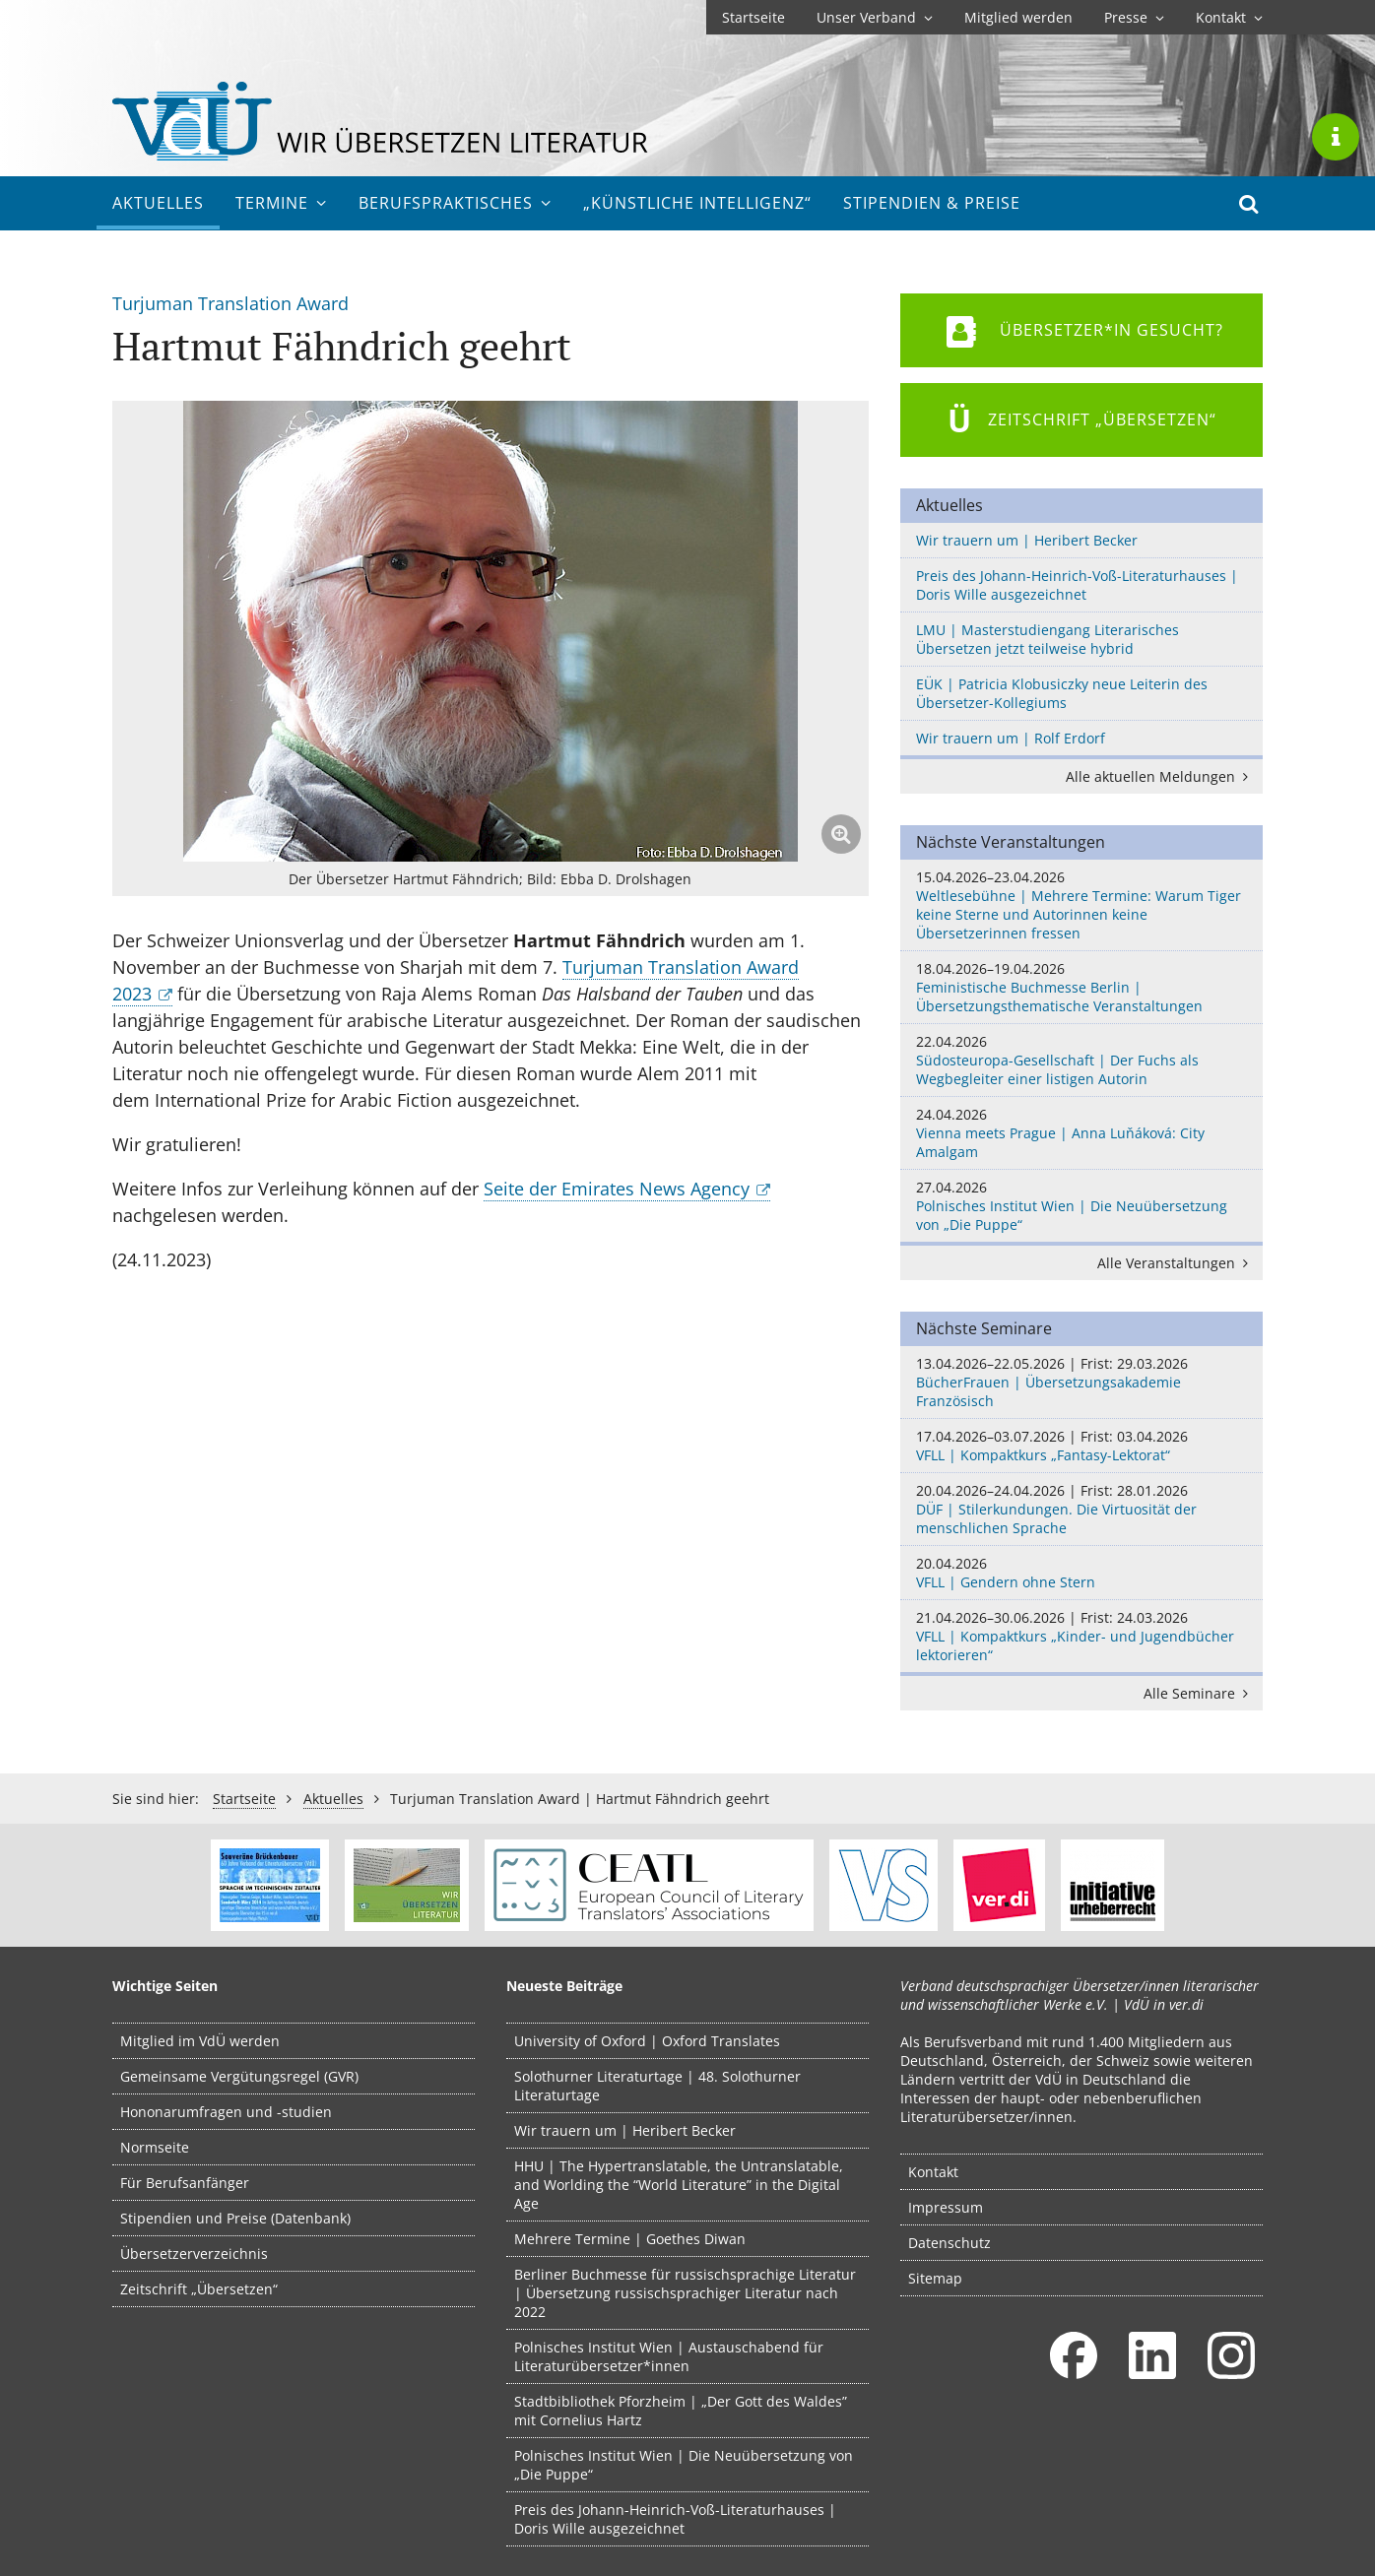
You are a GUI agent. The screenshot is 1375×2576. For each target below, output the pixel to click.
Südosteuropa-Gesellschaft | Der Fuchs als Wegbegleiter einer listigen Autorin (1081, 1060)
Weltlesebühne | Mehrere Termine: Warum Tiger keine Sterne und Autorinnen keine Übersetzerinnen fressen (1081, 905)
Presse (1134, 17)
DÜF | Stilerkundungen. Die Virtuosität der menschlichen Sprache (1081, 1509)
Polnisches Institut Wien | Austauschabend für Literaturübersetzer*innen (668, 2356)
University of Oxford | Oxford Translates (647, 2040)
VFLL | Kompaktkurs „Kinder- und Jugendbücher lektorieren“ (1081, 1636)
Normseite (154, 2147)
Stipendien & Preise (931, 203)
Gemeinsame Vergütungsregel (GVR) (239, 2076)
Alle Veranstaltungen (1176, 1263)
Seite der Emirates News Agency (617, 1188)
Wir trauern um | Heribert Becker (1027, 540)
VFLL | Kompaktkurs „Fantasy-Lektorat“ (1081, 1445)
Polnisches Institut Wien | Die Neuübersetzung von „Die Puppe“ (1081, 1206)
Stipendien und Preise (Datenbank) (235, 2218)
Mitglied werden (1018, 17)
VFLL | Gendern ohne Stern (1081, 1572)
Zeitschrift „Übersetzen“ (199, 2289)
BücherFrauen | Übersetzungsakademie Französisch (1081, 1382)
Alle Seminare (1199, 1693)
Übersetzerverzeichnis (194, 2253)
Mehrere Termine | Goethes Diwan (630, 2238)
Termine (281, 203)
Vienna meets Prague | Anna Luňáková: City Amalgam (1081, 1133)
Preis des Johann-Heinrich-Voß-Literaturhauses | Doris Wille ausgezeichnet (1077, 585)
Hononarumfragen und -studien (226, 2111)
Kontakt (1229, 17)
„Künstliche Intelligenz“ (697, 203)
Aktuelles (158, 203)
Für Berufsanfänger (184, 2182)
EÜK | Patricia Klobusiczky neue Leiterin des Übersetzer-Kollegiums (1062, 693)
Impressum (945, 2207)
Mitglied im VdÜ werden (200, 2040)
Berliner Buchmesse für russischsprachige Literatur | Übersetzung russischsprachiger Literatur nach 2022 (685, 2293)
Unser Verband (875, 17)
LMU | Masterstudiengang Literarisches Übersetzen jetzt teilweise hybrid (1047, 639)
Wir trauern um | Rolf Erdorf (1010, 738)
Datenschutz (949, 2242)
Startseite (753, 17)
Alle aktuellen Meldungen (1160, 776)
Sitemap (935, 2278)
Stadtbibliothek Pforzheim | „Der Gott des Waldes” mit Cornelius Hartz (680, 2410)
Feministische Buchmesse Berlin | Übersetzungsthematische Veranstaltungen (1081, 987)
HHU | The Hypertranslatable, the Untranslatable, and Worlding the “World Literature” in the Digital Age (678, 2185)
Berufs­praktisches (455, 203)
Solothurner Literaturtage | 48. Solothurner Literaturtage (657, 2085)
